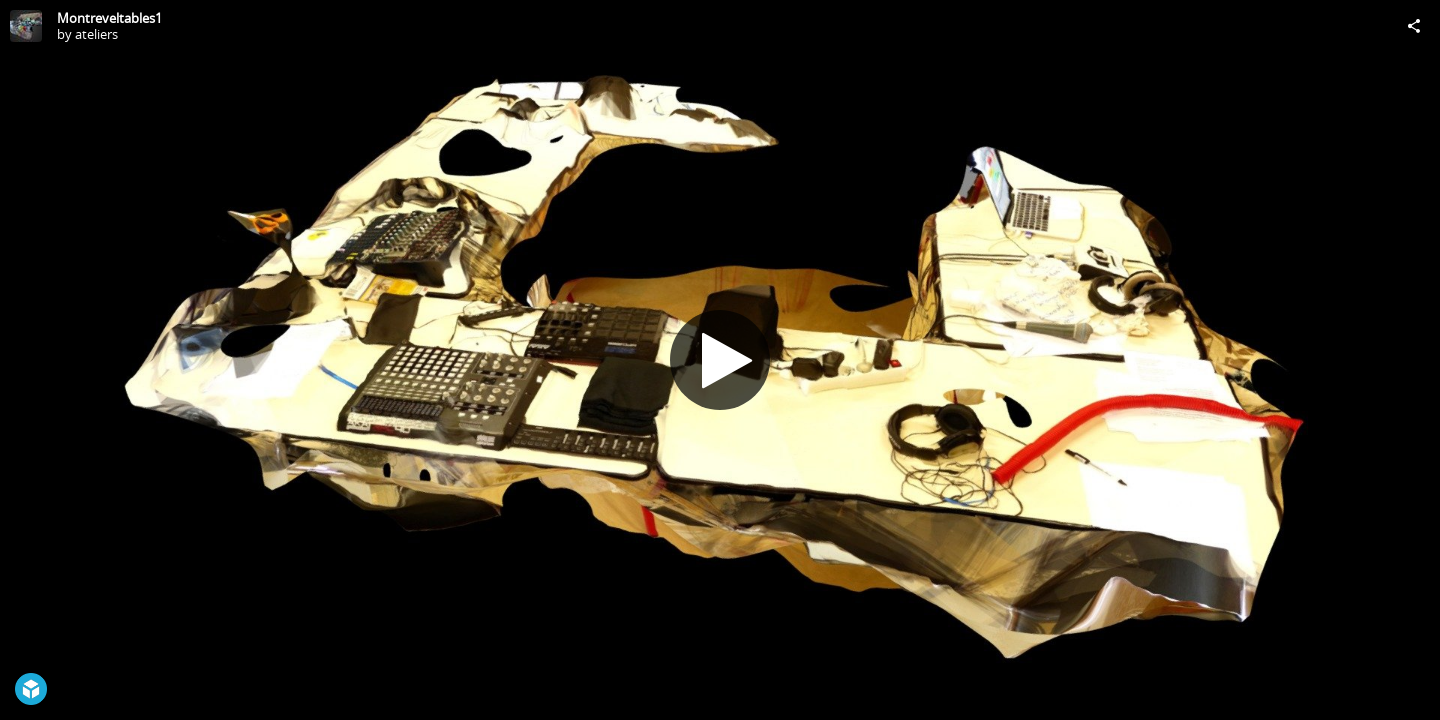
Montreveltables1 (109, 18)
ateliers (96, 34)
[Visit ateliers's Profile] (26, 26)
